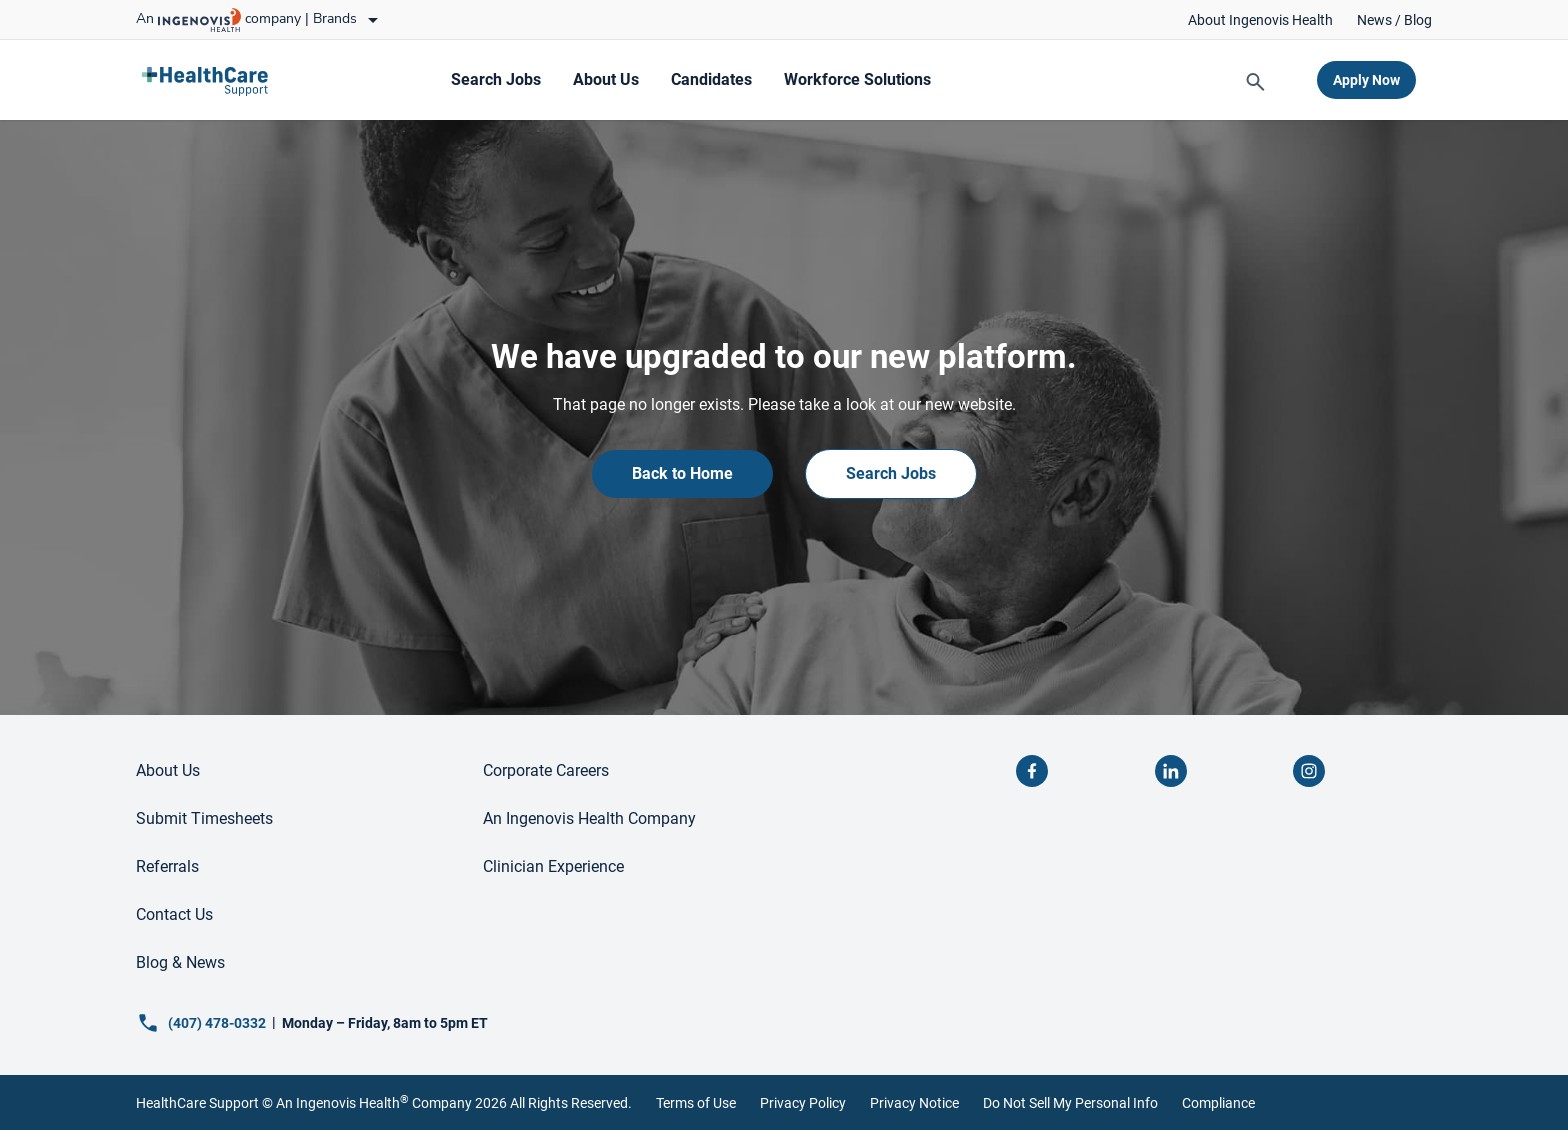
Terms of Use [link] (696, 1103)
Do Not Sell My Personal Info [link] (1070, 1103)
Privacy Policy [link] (803, 1103)
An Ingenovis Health (341, 1103)
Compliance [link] (1218, 1103)
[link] (1260, 20)
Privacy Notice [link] (914, 1103)
